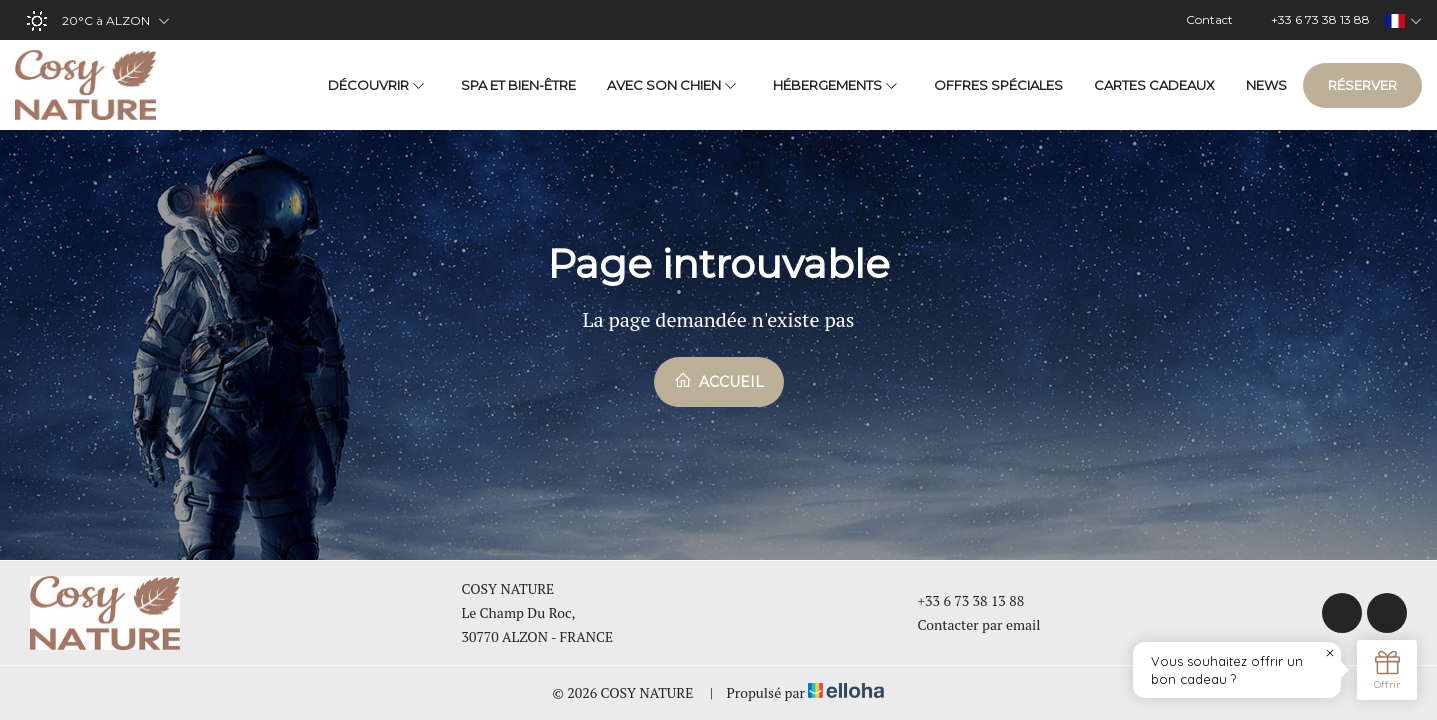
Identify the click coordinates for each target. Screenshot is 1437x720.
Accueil (719, 381)
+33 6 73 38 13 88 (960, 600)
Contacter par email (968, 624)
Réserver (1362, 85)
